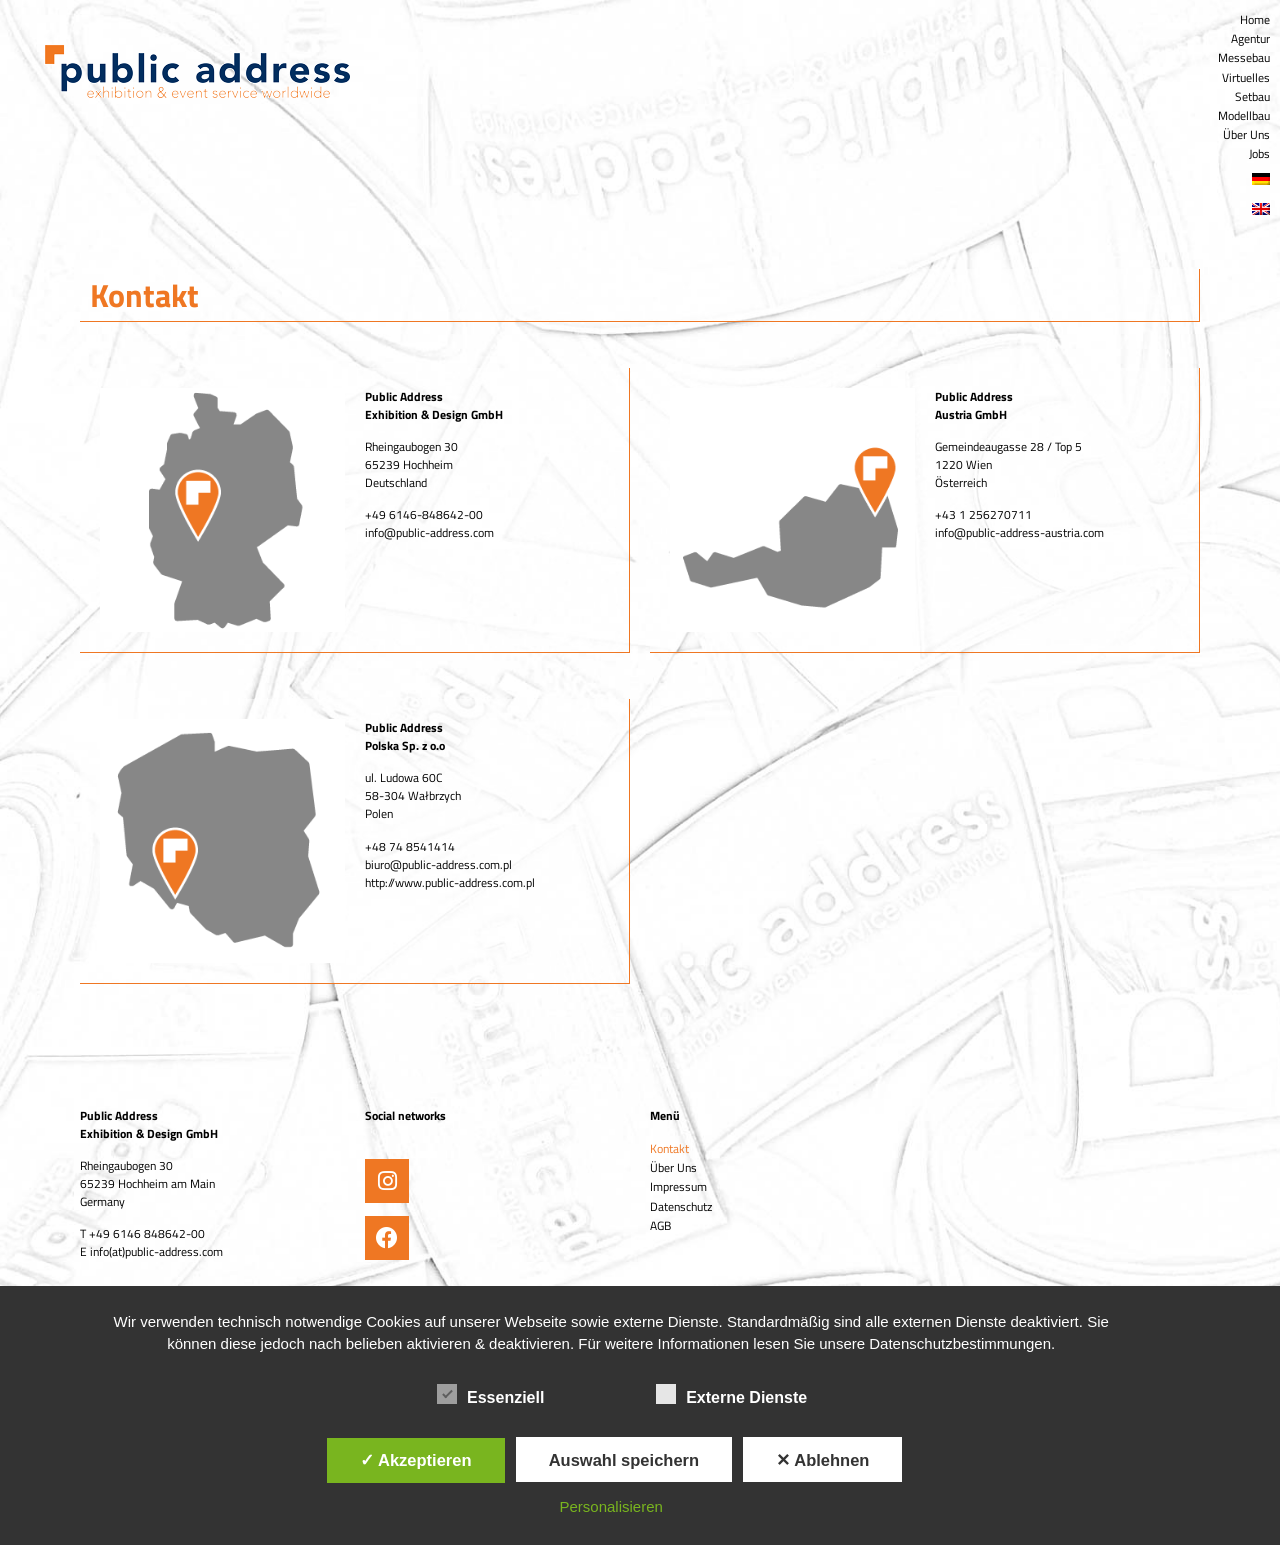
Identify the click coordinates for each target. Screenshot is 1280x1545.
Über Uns (1246, 134)
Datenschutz (681, 1206)
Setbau (1252, 96)
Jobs (1259, 153)
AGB (660, 1225)
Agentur (1250, 38)
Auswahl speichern (624, 1460)
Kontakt (669, 1148)
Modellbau (1244, 115)
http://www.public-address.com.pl (450, 882)
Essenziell (490, 1394)
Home (1255, 19)
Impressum (678, 1186)
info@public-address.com (429, 532)
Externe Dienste (731, 1394)
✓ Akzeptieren (416, 1460)
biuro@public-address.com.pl (438, 864)
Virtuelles (1246, 77)
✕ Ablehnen (822, 1460)
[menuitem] (960, 179)
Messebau (1244, 57)
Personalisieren (611, 1506)
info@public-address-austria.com (1019, 532)
